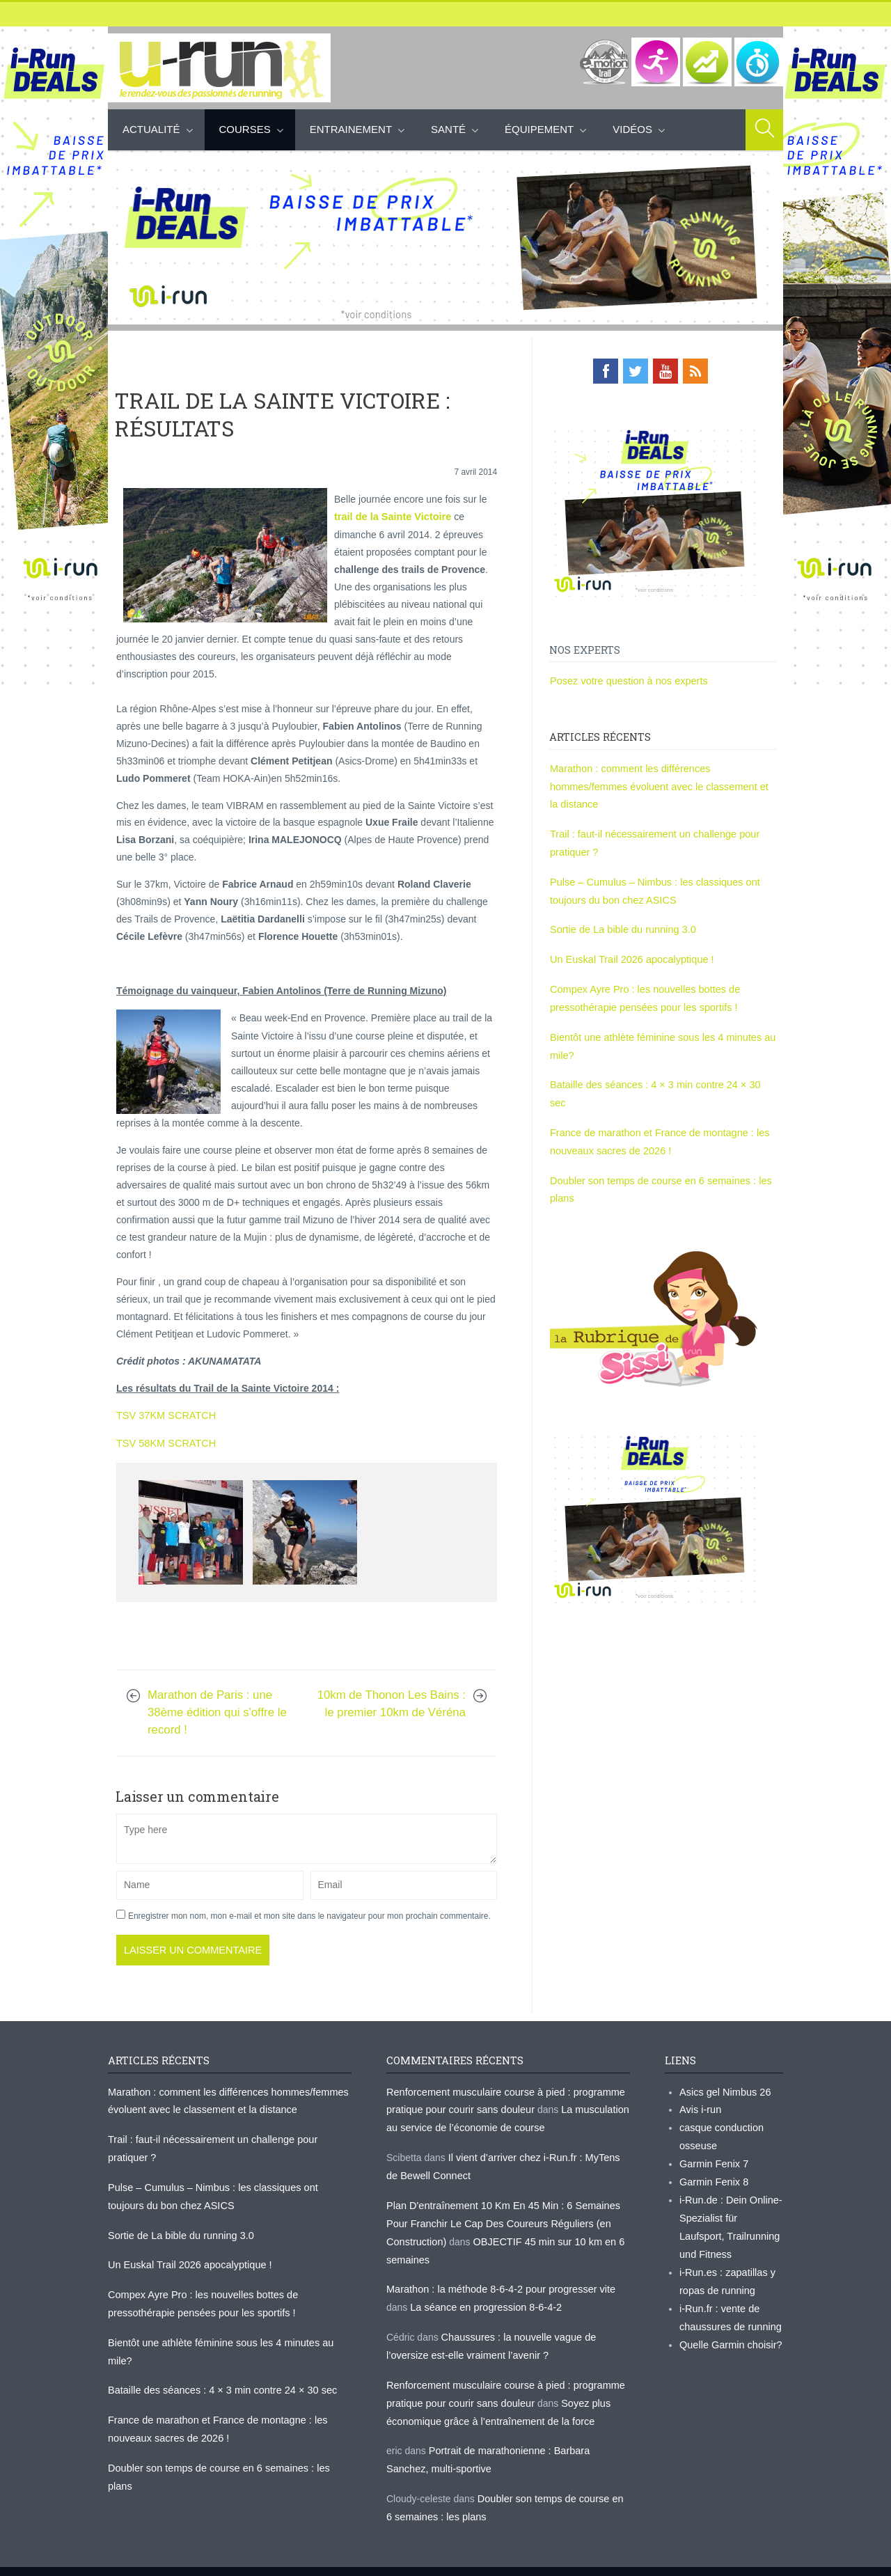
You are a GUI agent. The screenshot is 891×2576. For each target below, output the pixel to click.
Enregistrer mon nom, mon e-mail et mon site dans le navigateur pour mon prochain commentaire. (309, 1912)
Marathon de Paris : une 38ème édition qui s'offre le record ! (217, 1709)
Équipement (539, 129)
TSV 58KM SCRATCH (164, 1440)
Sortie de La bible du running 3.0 (620, 923)
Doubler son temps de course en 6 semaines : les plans (228, 2454)
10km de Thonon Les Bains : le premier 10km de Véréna (391, 1700)
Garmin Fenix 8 (712, 2175)
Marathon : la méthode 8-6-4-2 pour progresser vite (497, 2279)
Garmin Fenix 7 (712, 2157)
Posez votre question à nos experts (626, 679)
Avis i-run (699, 2105)
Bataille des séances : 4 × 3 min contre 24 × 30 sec (660, 1074)
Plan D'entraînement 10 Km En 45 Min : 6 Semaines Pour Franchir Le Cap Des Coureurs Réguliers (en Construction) (499, 2216)
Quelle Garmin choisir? (728, 2331)
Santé (448, 129)
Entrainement (351, 129)
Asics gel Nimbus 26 (723, 2088)
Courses (245, 129)
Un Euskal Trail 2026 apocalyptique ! (629, 952)
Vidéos (632, 129)
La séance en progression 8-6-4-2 (483, 2296)
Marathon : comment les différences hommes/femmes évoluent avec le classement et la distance (660, 784)
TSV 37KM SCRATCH (164, 1413)
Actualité (151, 129)
